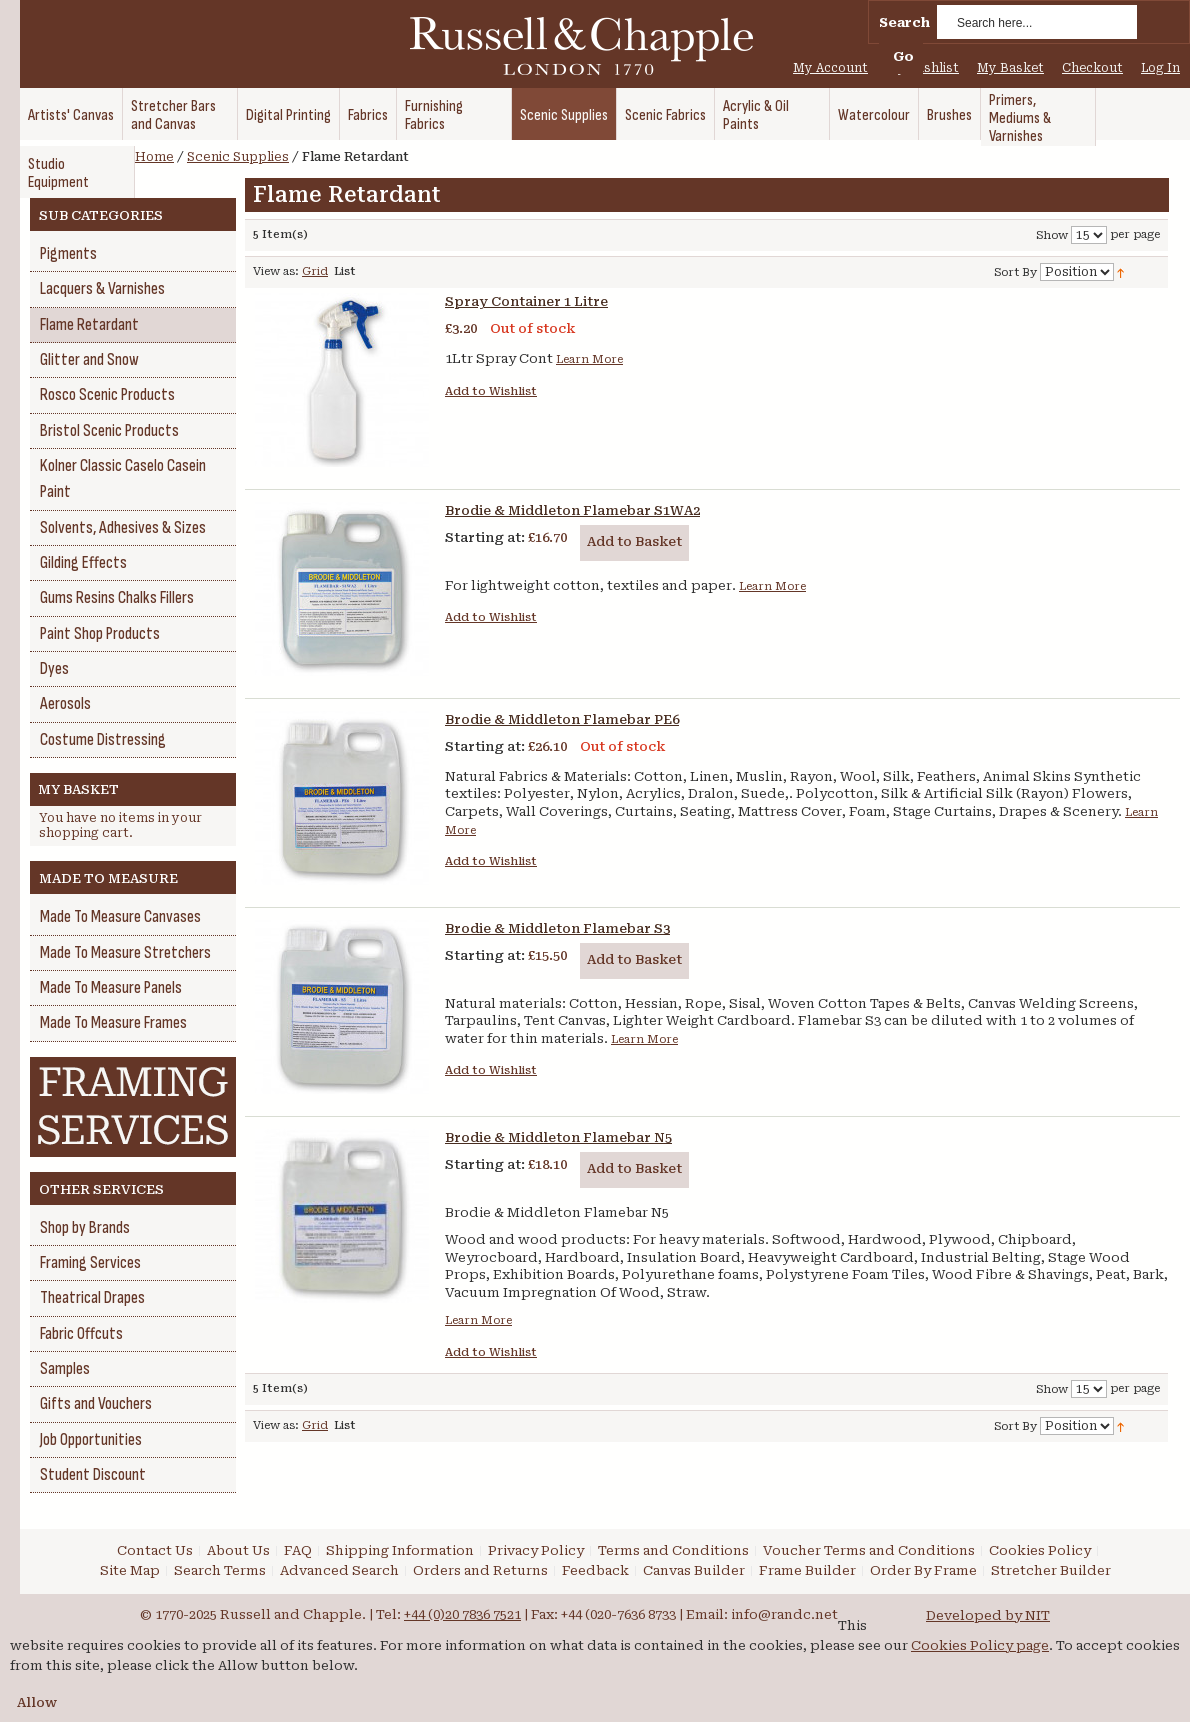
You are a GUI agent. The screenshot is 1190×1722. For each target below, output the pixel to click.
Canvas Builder (694, 1570)
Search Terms (220, 1570)
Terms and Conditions (673, 1550)
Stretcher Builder (1051, 1570)
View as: (276, 271)
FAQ (298, 1550)
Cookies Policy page (980, 1645)
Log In (1160, 68)
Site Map (130, 1570)
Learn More (589, 359)
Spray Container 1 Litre (526, 301)
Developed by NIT (988, 1615)
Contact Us (155, 1550)
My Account (830, 68)
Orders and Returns (480, 1570)
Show (1052, 235)
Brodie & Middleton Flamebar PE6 (562, 719)
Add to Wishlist (491, 391)
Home (154, 157)
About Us (238, 1550)
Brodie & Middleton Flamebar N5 (558, 1137)
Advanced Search (339, 1570)
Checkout (1092, 68)
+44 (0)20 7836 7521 (462, 1614)
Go (903, 56)
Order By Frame (923, 1570)
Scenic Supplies (238, 157)
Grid (315, 271)
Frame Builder (807, 1570)
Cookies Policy (1040, 1550)
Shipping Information (400, 1550)
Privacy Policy (536, 1550)
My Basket (1010, 68)
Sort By (1015, 272)
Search (904, 22)
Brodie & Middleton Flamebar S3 (557, 928)
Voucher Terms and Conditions (869, 1550)
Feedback (595, 1570)
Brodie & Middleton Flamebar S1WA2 (572, 510)
